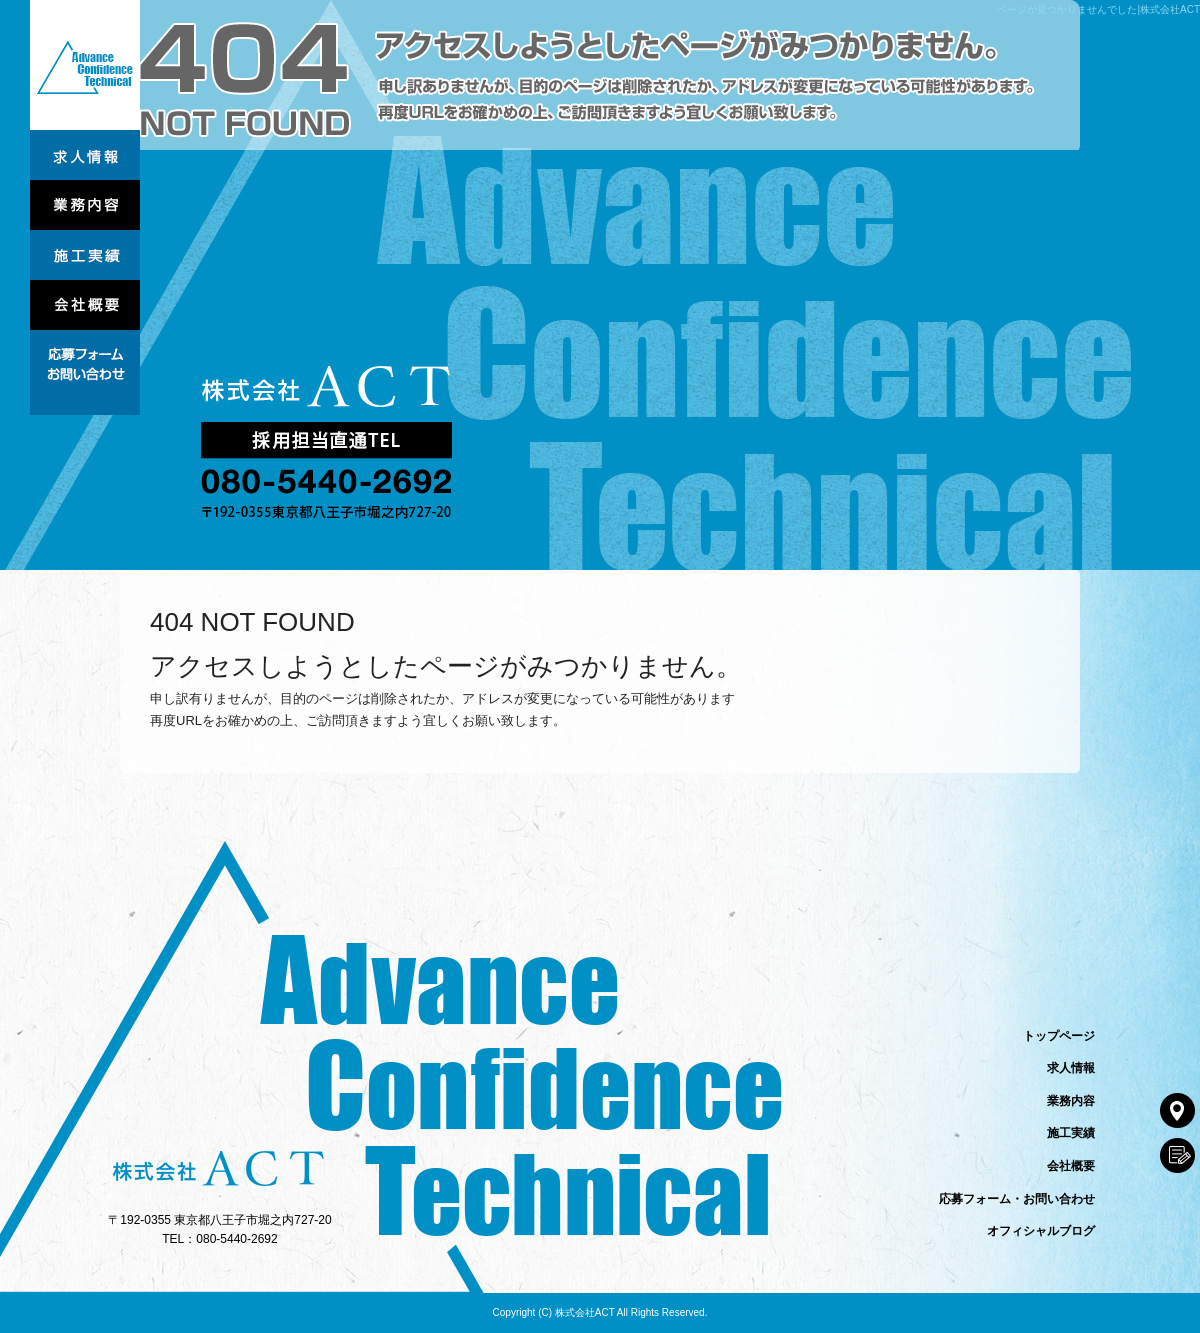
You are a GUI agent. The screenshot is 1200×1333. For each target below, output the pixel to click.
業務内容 (85, 205)
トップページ (85, 65)
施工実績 (85, 255)
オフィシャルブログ (1041, 1231)
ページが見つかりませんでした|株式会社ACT (1098, 9)
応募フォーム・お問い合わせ (85, 372)
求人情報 (85, 155)
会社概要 (85, 305)
